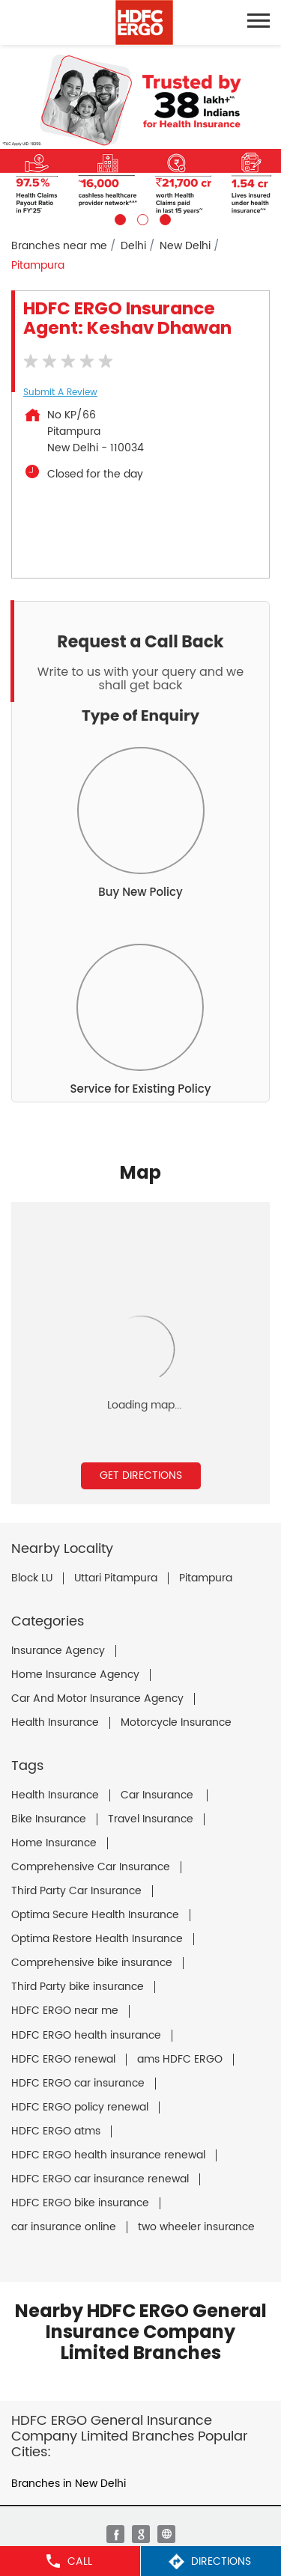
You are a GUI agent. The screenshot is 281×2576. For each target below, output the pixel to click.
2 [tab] (141, 218)
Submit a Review (60, 392)
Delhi (133, 245)
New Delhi (185, 245)
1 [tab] (118, 218)
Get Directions (141, 1475)
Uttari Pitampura (115, 1578)
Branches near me (59, 245)
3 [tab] (163, 218)
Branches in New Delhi (68, 2483)
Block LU (31, 1578)
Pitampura (205, 1578)
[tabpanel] (140, 135)
